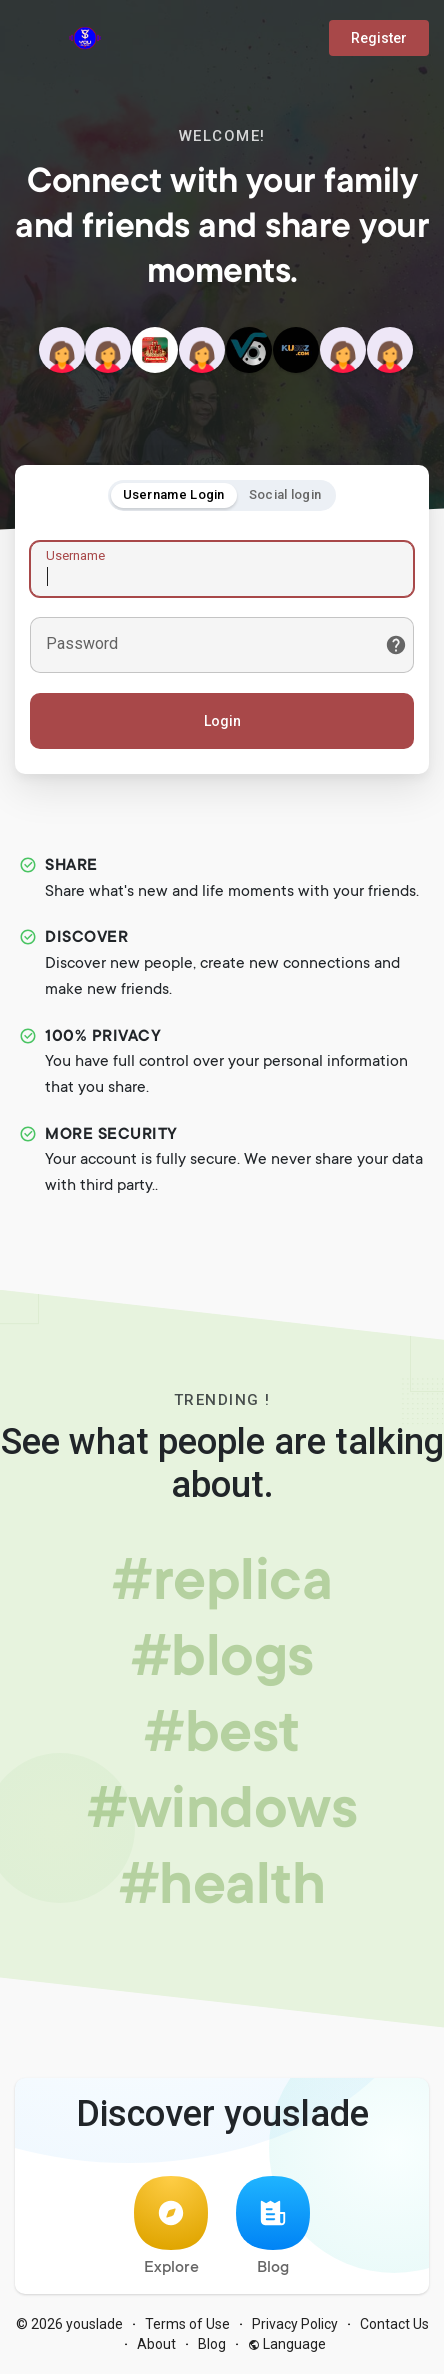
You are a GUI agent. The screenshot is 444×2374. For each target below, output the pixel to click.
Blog (273, 2226)
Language (287, 2344)
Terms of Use (187, 2324)
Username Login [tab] (174, 494)
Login (222, 721)
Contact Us (394, 2324)
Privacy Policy (295, 2324)
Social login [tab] (285, 494)
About (156, 2344)
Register (379, 38)
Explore (171, 2226)
